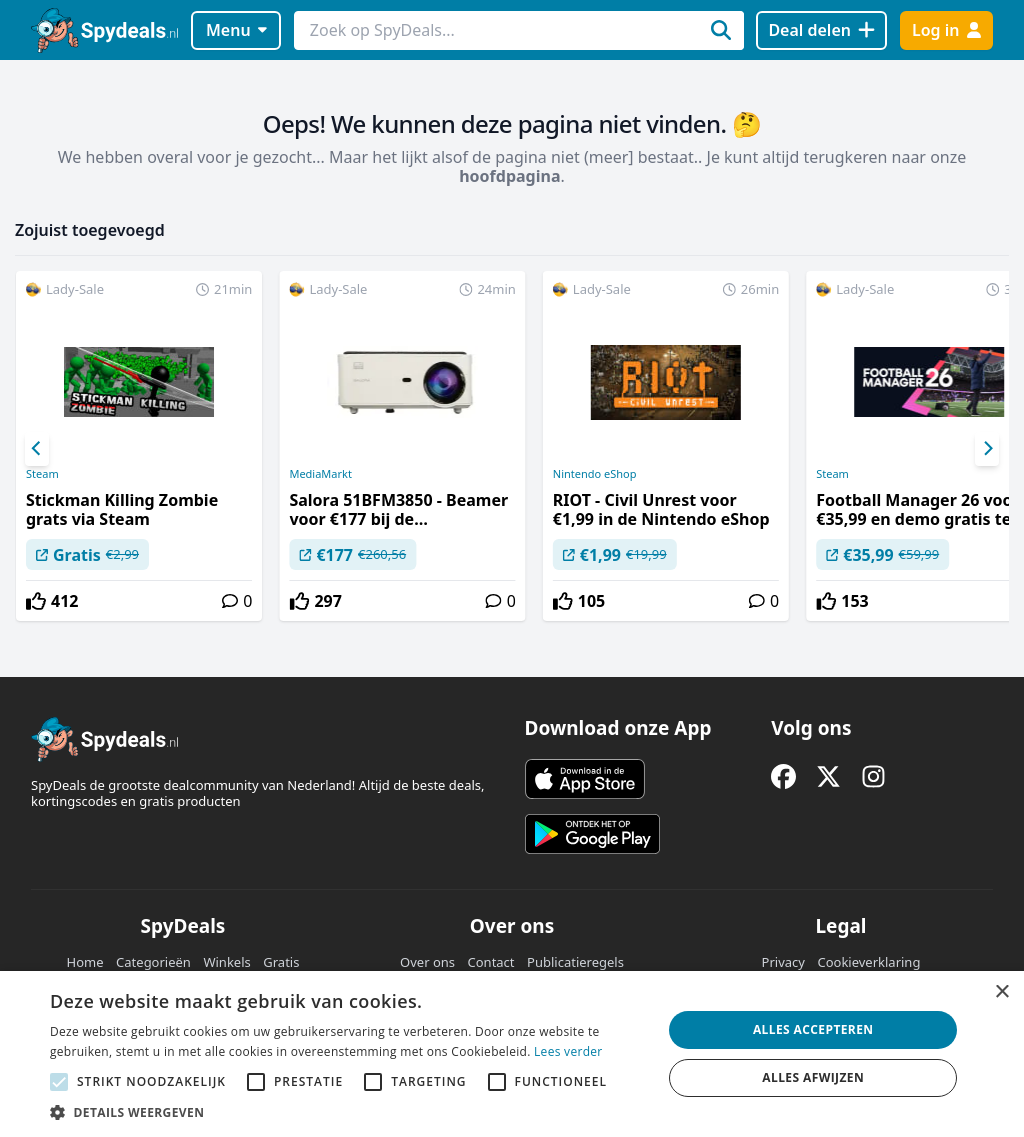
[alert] (512, 1054)
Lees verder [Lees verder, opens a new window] (568, 1051)
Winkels (226, 962)
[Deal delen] (821, 30)
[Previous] (37, 449)
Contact (491, 962)
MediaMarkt (320, 474)
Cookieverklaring (868, 962)
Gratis (281, 962)
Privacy (783, 962)
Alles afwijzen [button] (813, 1077)
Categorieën (153, 962)
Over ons (427, 962)
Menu (236, 30)
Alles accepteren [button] (813, 1029)
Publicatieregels (575, 962)
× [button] (1001, 992)
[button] (347, 1112)
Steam (42, 474)
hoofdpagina (509, 176)
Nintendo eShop (595, 474)
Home (85, 962)
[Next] (987, 449)
